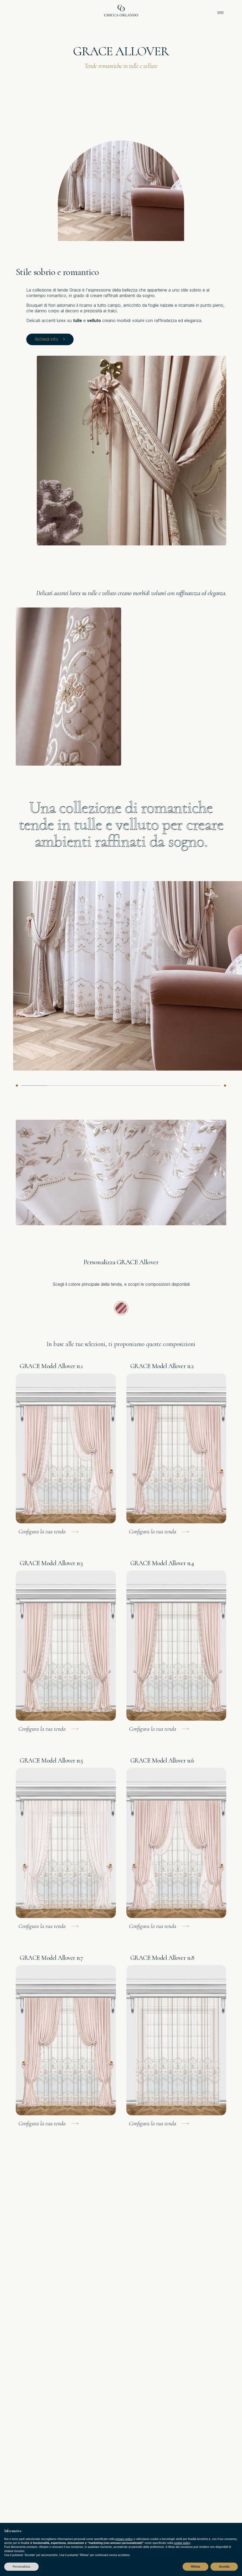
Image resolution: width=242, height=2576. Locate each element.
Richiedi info (50, 339)
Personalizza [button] (21, 2566)
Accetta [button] (224, 2566)
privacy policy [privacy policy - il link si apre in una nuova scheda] (124, 2538)
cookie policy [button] (182, 2542)
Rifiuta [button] (195, 2566)
